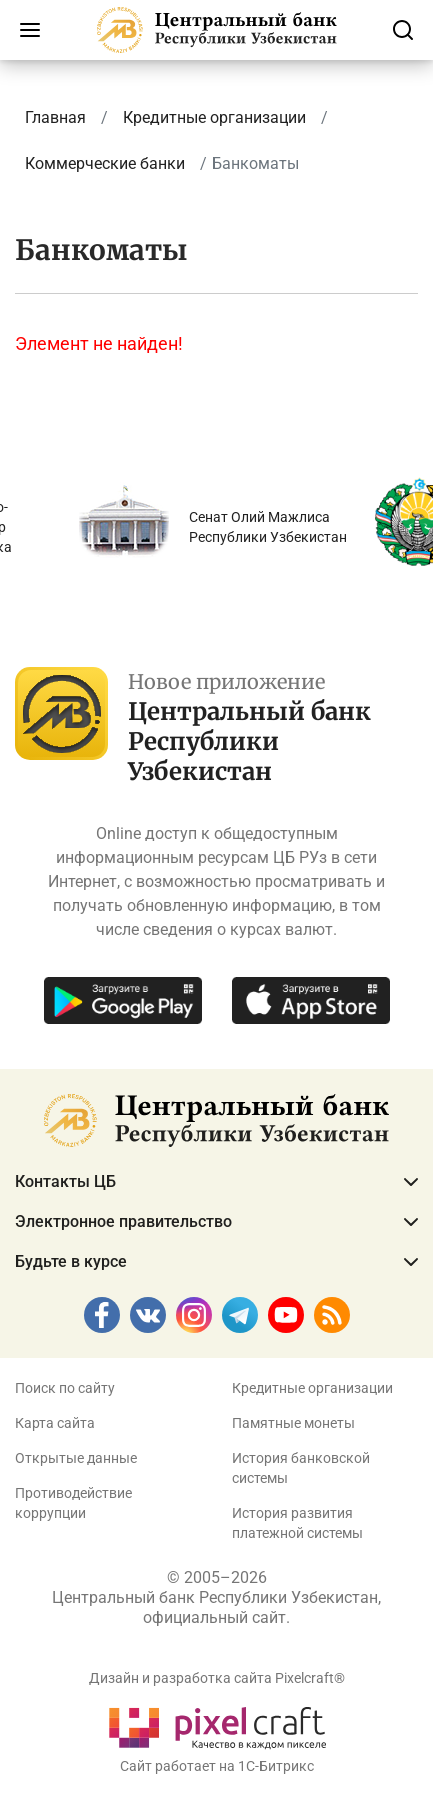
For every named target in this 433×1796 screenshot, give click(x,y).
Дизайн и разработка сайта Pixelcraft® (217, 1678)
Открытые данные (76, 1458)
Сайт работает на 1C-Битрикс (217, 1766)
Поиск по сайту (65, 1388)
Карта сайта (55, 1423)
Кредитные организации (312, 1388)
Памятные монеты (293, 1423)
